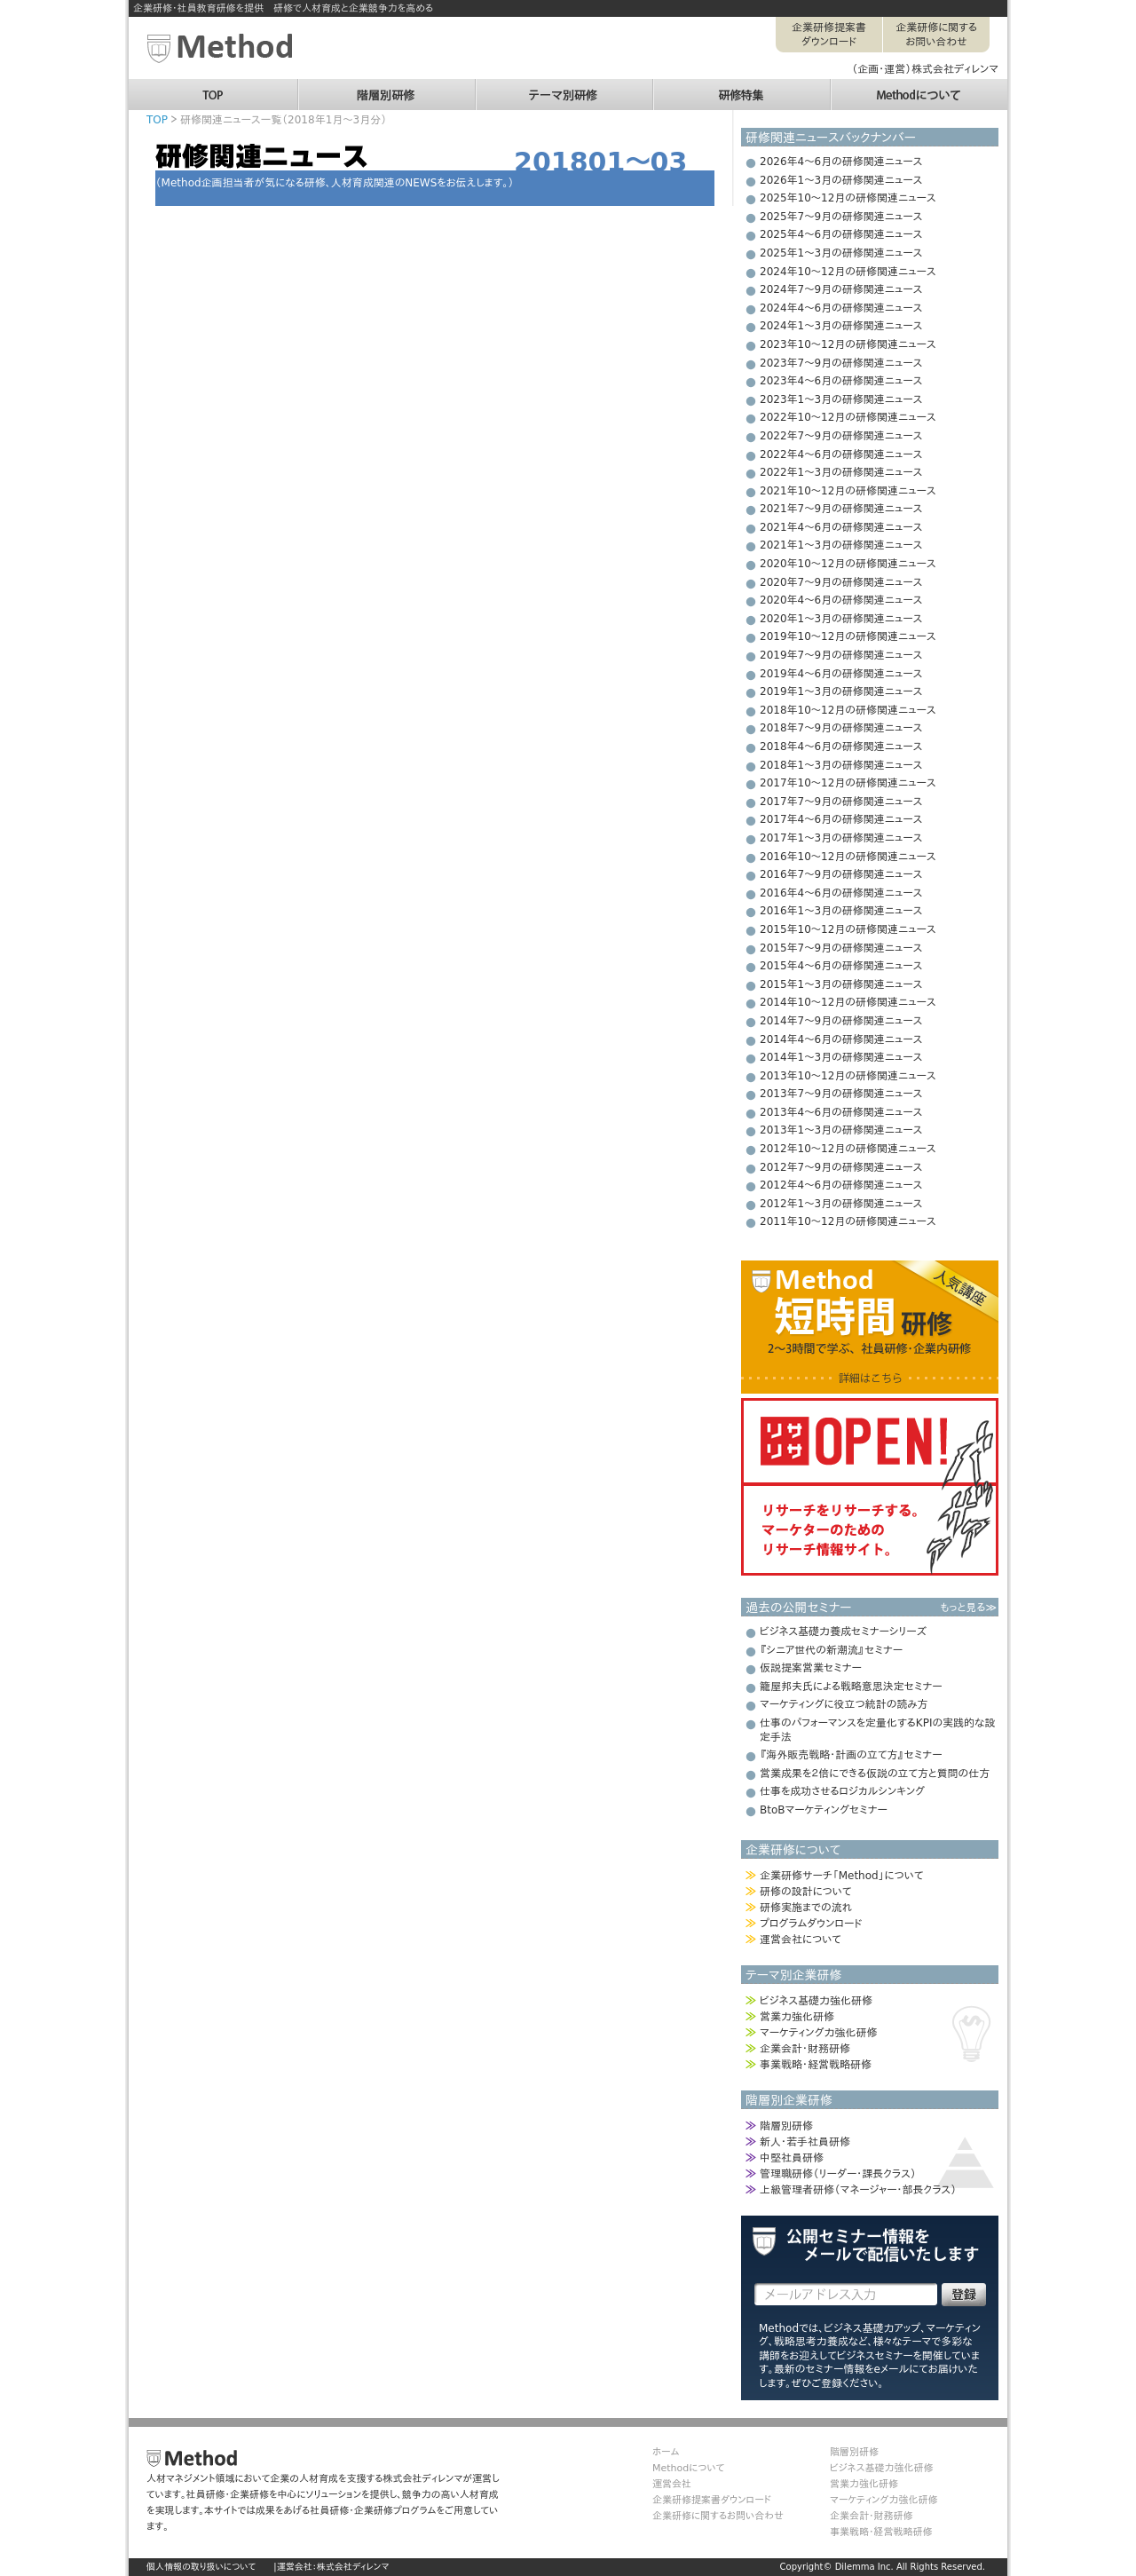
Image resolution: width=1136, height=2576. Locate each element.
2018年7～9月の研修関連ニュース (841, 728)
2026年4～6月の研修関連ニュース (841, 161)
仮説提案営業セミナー (811, 1668)
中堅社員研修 (792, 2158)
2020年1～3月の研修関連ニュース (841, 618)
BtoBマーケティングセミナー (824, 1810)
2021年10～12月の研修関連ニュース (847, 491)
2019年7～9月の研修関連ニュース (841, 655)
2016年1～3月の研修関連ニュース (841, 911)
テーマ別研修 (563, 87)
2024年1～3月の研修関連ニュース (841, 326)
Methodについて (918, 87)
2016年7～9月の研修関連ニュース (841, 874)
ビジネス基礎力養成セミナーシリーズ (843, 1631)
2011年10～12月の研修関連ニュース (847, 1221)
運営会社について (800, 1939)
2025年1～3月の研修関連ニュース (841, 253)
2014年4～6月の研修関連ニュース (841, 1039)
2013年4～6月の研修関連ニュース (841, 1112)
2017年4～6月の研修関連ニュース (841, 819)
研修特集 (741, 87)
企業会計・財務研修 (805, 2049)
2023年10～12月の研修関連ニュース (847, 344)
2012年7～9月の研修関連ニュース (841, 1167)
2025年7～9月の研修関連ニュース (841, 216)
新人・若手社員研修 (805, 2142)
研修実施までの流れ (806, 1907)
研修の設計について (805, 1891)
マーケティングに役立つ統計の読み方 (844, 1704)
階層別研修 (386, 87)
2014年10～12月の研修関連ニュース (847, 1002)
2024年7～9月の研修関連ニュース (841, 289)
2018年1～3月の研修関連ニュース (841, 765)
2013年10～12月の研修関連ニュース (847, 1076)
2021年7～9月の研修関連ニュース (841, 508)
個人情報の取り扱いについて (201, 2567)
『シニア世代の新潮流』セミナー (831, 1650)
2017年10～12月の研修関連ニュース (847, 783)
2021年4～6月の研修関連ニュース (841, 527)
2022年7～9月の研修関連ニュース (841, 436)
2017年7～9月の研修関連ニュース (841, 801)
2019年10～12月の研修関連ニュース (847, 636)
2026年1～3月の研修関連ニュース (841, 180)
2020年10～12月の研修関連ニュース (847, 563)
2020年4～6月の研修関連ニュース (841, 600)
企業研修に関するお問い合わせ (936, 34)
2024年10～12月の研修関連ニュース (847, 271)
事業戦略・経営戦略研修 (816, 2064)
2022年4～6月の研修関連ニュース (841, 454)
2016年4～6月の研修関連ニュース (841, 893)
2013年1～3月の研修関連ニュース (841, 1130)
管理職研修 (838, 2174)
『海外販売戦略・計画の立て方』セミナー (851, 1755)
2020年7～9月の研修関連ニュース (841, 582)
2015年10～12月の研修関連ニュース (847, 929)
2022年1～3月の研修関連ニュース (841, 472)
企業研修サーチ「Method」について (841, 1875)
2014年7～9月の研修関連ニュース (841, 1021)
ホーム (665, 2452)
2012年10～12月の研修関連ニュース (847, 1148)
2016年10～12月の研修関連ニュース (847, 856)
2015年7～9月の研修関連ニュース (841, 948)
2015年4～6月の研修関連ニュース (841, 966)
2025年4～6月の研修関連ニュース (841, 234)
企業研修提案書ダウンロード (829, 34)
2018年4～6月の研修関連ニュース (841, 746)
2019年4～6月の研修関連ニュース (841, 674)
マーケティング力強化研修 (818, 2033)
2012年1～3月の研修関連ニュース (841, 1203)
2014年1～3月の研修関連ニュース (841, 1057)
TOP (213, 87)
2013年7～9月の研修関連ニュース (841, 1093)
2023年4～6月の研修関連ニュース (841, 381)
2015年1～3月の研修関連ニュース (841, 984)
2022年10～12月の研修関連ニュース (847, 417)
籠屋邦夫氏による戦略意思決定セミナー (851, 1686)
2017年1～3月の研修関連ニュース (841, 838)
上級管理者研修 (858, 2190)
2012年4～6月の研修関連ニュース (841, 1185)
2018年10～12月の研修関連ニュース (847, 710)
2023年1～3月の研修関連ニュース (841, 399)
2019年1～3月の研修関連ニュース (841, 691)
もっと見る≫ (968, 1607)
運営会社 (671, 2484)
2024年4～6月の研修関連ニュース (841, 308)
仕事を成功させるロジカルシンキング (842, 1791)
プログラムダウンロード (811, 1923)
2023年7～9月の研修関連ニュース (841, 363)
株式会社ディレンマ (353, 2567)
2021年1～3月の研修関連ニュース (841, 545)
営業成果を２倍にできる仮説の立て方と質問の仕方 (875, 1773)
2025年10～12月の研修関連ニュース (847, 198)
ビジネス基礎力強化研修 (816, 2001)
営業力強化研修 (797, 2017)
